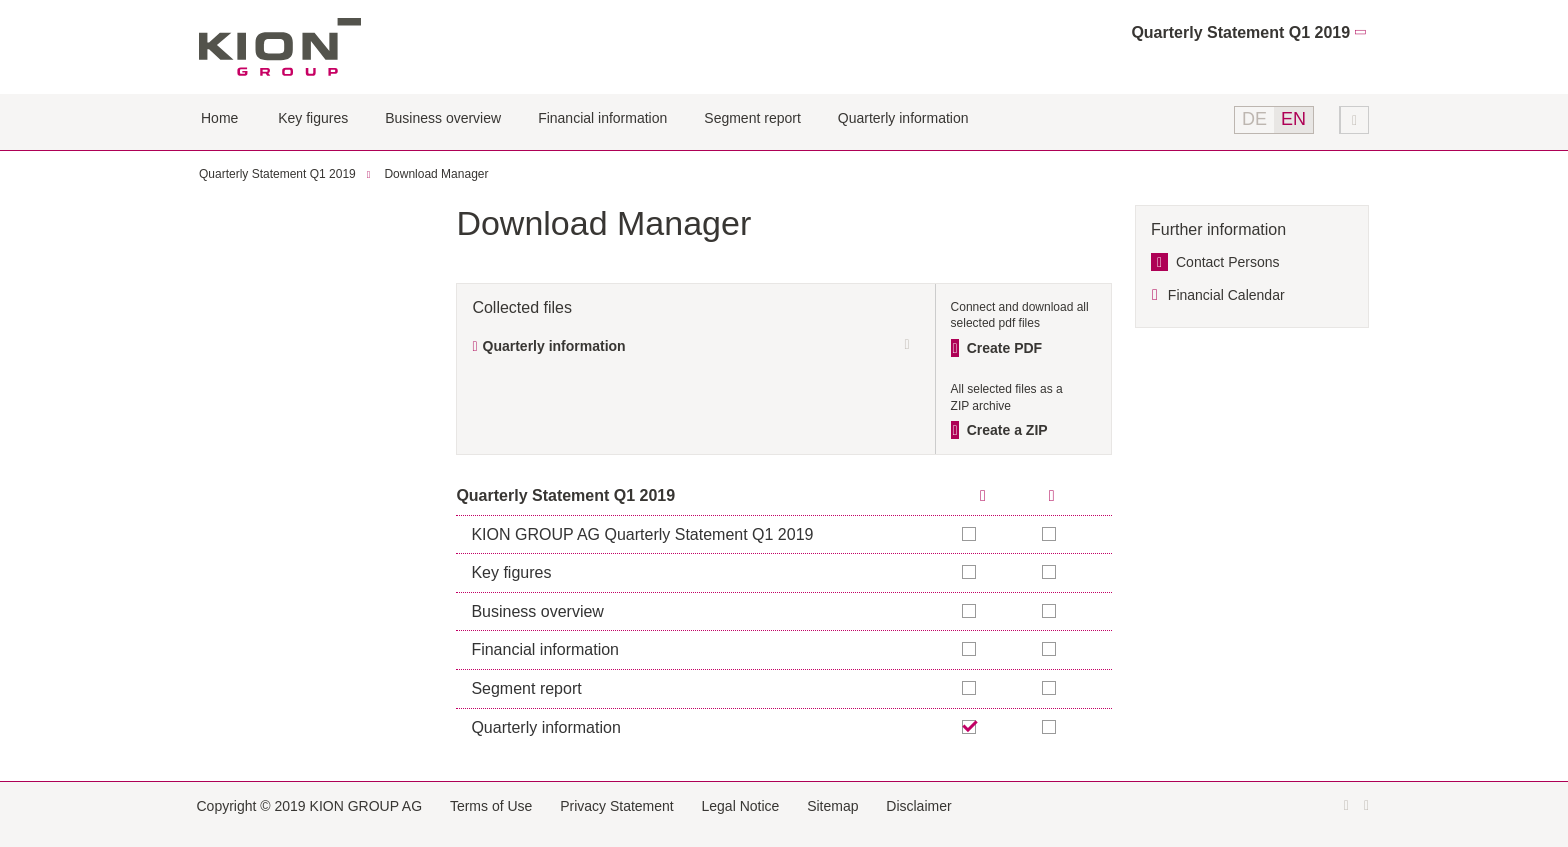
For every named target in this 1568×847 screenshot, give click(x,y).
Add (1050, 534)
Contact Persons (1228, 262)
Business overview (443, 118)
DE (1254, 119)
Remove (970, 727)
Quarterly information (903, 118)
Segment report (752, 118)
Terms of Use (491, 806)
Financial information (602, 118)
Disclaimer (918, 806)
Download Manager (436, 174)
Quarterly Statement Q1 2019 (1240, 32)
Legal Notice (741, 806)
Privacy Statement (617, 806)
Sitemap (832, 806)
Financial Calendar (1226, 295)
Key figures (313, 118)
